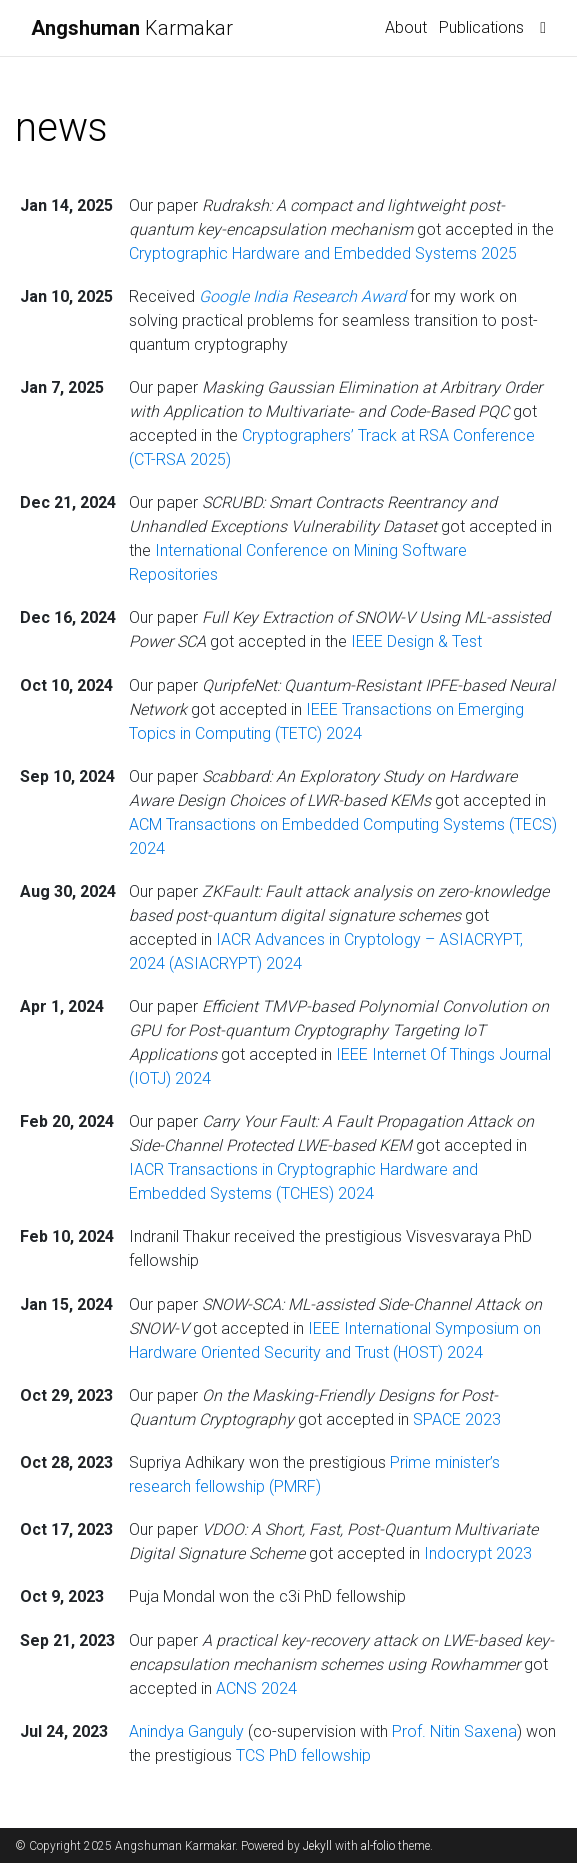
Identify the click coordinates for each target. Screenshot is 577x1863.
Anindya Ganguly (188, 1731)
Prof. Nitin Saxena (454, 1731)
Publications (481, 27)
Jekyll (317, 1846)
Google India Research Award (304, 296)
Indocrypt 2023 (478, 1553)
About (406, 27)
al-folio (378, 1846)
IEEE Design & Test (416, 641)
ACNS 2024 (256, 1688)
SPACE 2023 (457, 1419)
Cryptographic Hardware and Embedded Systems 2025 (323, 253)
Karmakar (132, 28)
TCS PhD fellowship (303, 1755)
